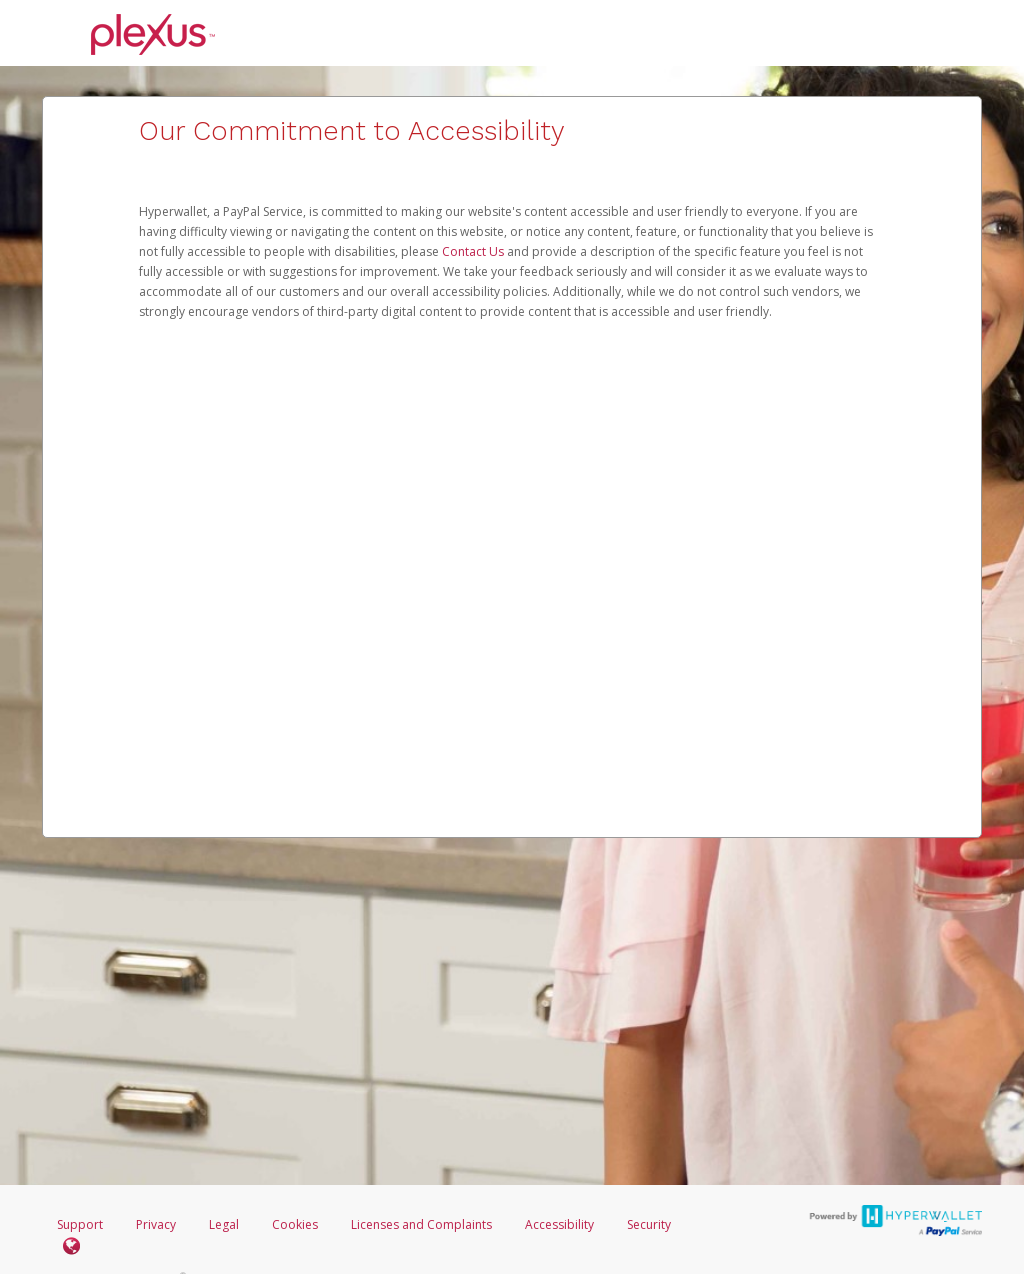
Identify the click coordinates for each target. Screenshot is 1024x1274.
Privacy (156, 1224)
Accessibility (559, 1224)
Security (649, 1224)
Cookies (295, 1224)
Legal (224, 1224)
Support (80, 1224)
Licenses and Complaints (423, 1224)
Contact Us (474, 251)
